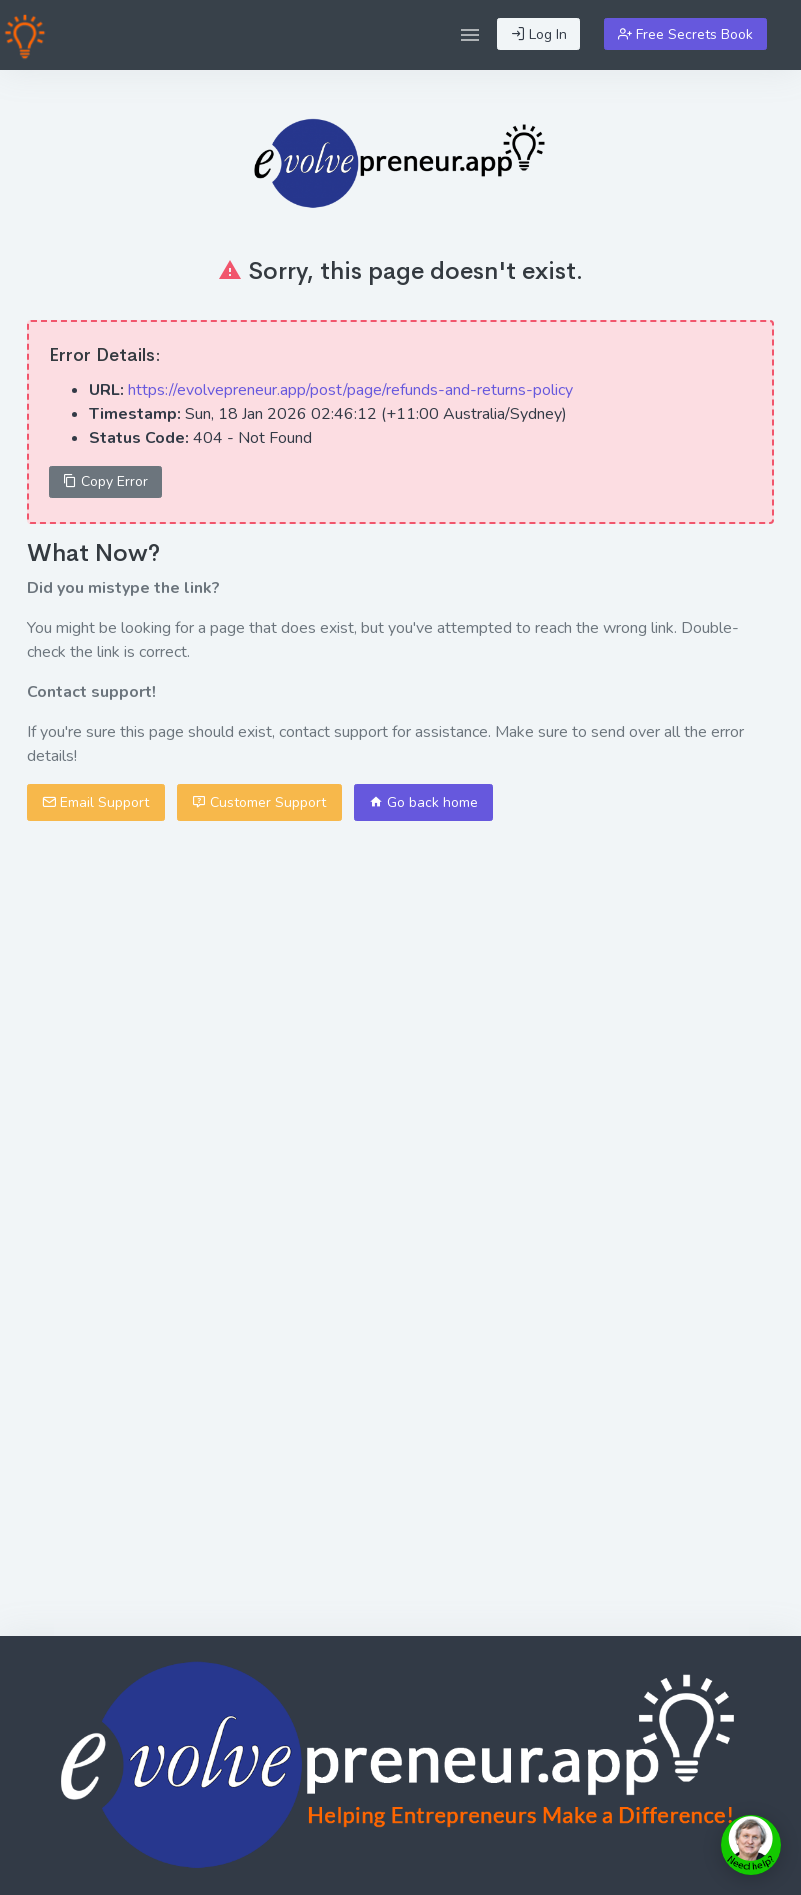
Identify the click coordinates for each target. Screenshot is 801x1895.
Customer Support (259, 802)
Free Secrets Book (685, 34)
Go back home (423, 802)
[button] (470, 35)
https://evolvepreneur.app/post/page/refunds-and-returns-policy (350, 390)
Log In (539, 34)
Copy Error (105, 481)
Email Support (95, 802)
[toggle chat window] (751, 1845)
